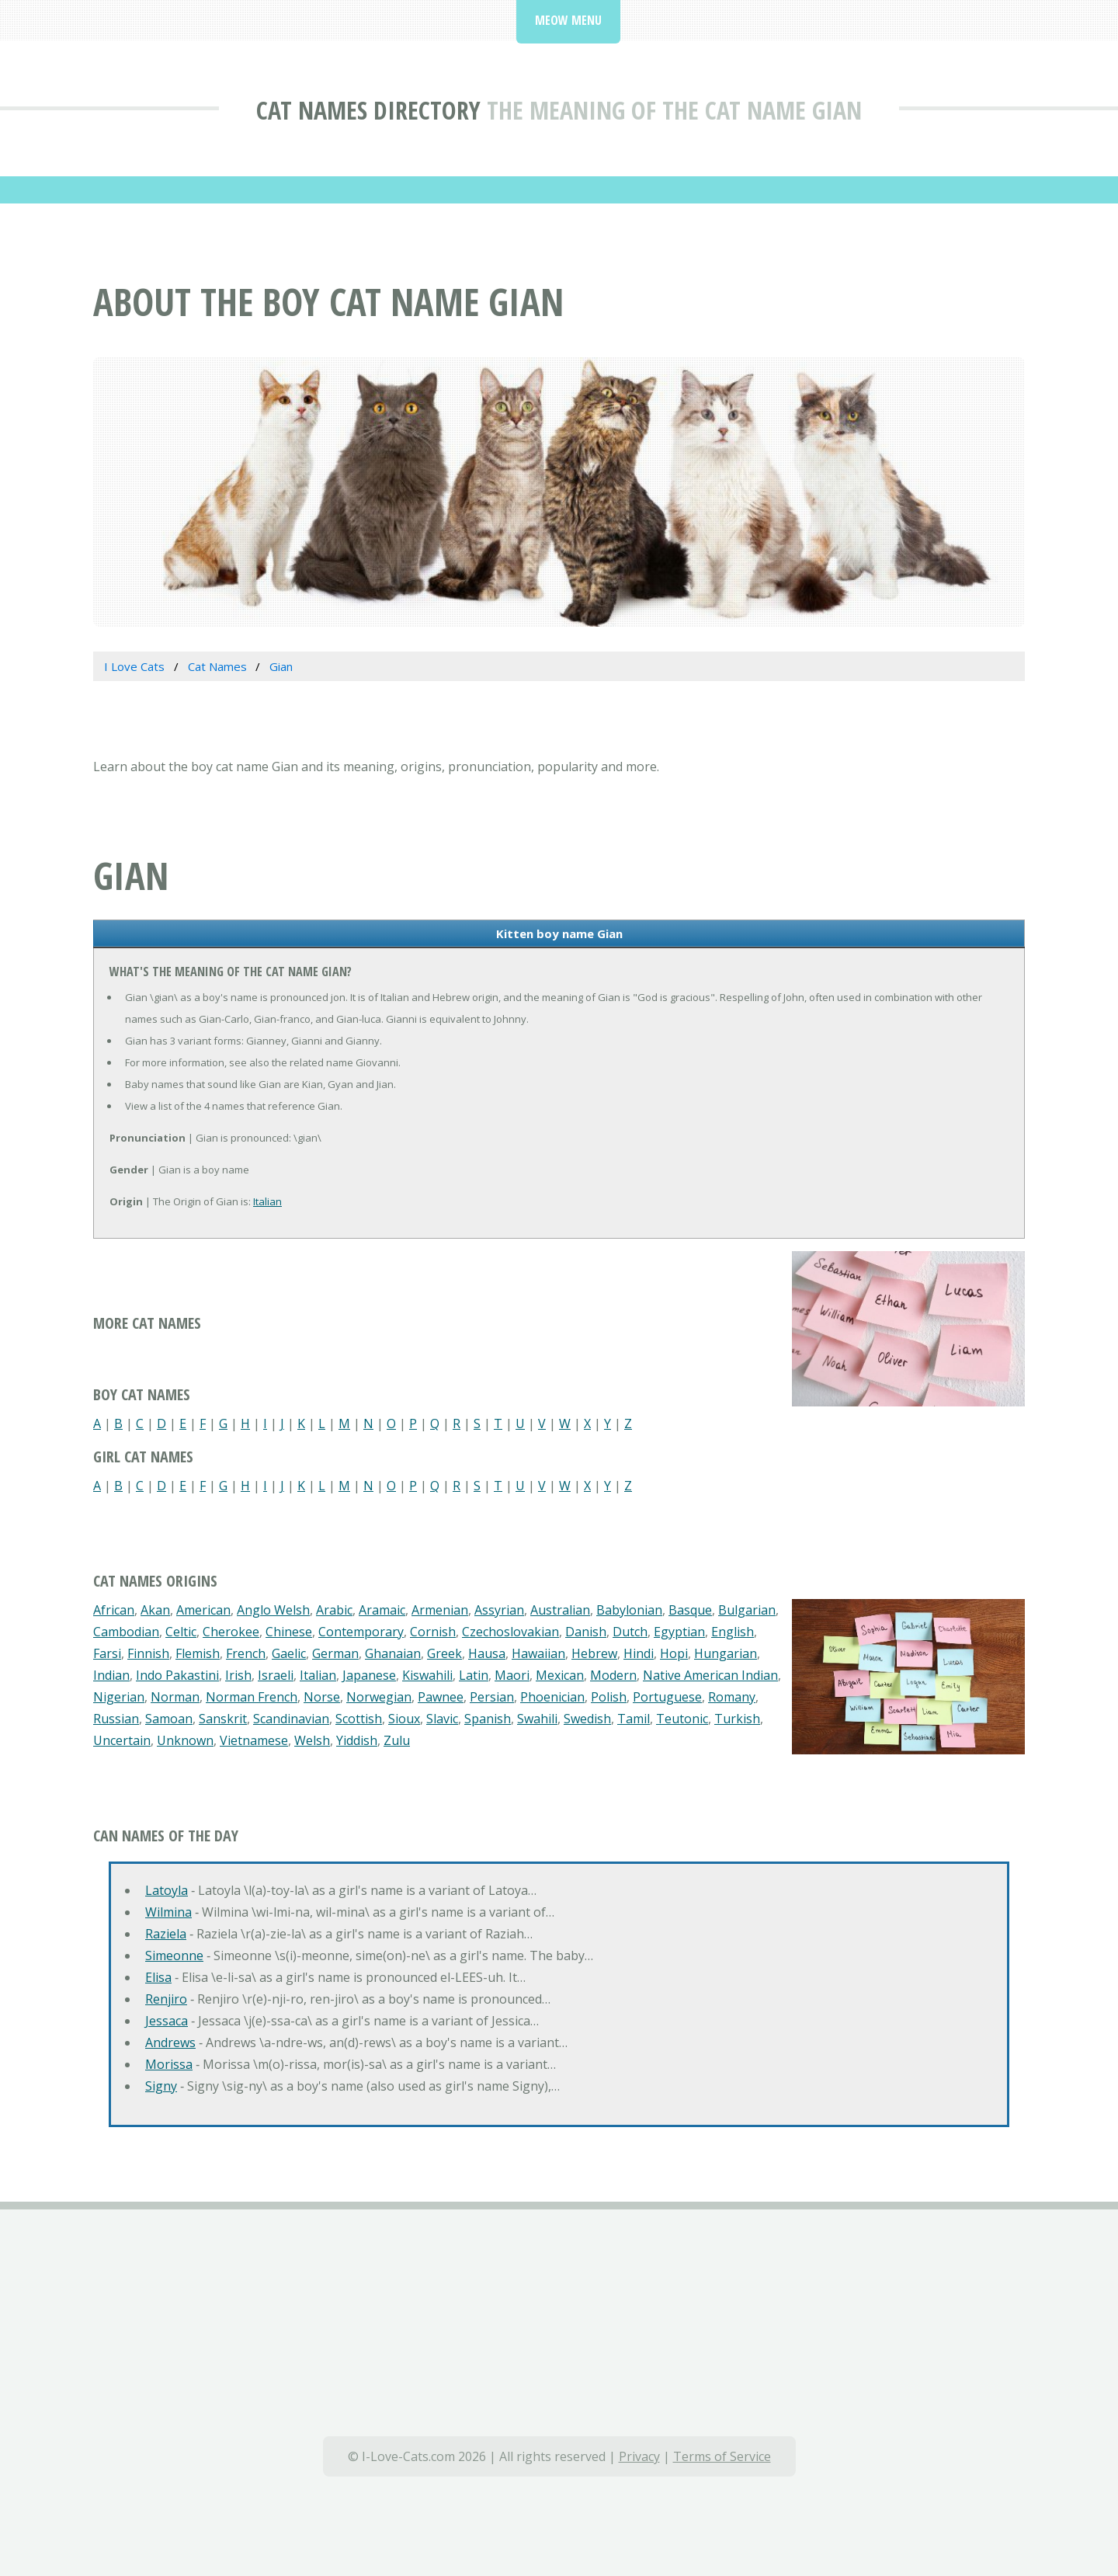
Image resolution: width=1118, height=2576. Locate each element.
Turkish (737, 1718)
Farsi (107, 1653)
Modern (613, 1675)
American (203, 1609)
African (113, 1609)
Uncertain (122, 1740)
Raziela (165, 1933)
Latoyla (166, 1890)
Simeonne (174, 1955)
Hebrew (594, 1653)
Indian (111, 1675)
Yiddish (356, 1740)
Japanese (369, 1675)
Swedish (587, 1718)
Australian (560, 1609)
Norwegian (378, 1696)
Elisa (158, 1977)
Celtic (180, 1631)
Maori (512, 1675)
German (335, 1653)
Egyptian (679, 1631)
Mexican (560, 1675)
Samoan (169, 1718)
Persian (492, 1696)
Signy (161, 2086)
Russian (116, 1718)
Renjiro (166, 1999)
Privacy (639, 2456)
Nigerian (118, 1696)
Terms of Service (722, 2456)
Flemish (197, 1653)
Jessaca (166, 2020)
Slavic (442, 1718)
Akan (155, 1609)
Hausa (486, 1653)
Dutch (630, 1631)
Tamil (633, 1718)
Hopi (674, 1653)
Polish (609, 1696)
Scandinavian (291, 1718)
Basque (690, 1609)
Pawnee (441, 1696)
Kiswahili (427, 1675)
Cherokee (231, 1631)
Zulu (397, 1740)
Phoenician (552, 1696)
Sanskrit (223, 1718)
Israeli (275, 1675)
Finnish (148, 1653)
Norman (175, 1696)
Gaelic (289, 1653)
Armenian (439, 1609)
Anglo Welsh (273, 1609)
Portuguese (667, 1696)
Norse (322, 1696)
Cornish (433, 1631)
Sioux (404, 1718)
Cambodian (126, 1631)
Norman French (251, 1696)
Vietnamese (254, 1740)
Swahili (537, 1718)
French (246, 1653)
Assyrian (499, 1609)
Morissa (169, 2064)
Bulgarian (747, 1609)
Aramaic (382, 1609)
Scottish (358, 1718)
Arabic (334, 1609)
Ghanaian (393, 1653)
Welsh (312, 1740)
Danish (585, 1631)
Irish (238, 1675)
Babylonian (629, 1609)
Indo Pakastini (177, 1675)
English (732, 1631)
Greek (444, 1653)
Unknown (185, 1740)
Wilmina (168, 1912)
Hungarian (725, 1653)
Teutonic (682, 1718)
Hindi (638, 1653)
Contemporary (361, 1631)
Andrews (170, 2042)
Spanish (487, 1718)
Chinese (289, 1631)
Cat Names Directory (368, 110)
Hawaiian (538, 1653)
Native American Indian (710, 1675)
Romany (731, 1696)
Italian (267, 1201)
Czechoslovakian (510, 1631)
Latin (473, 1675)
